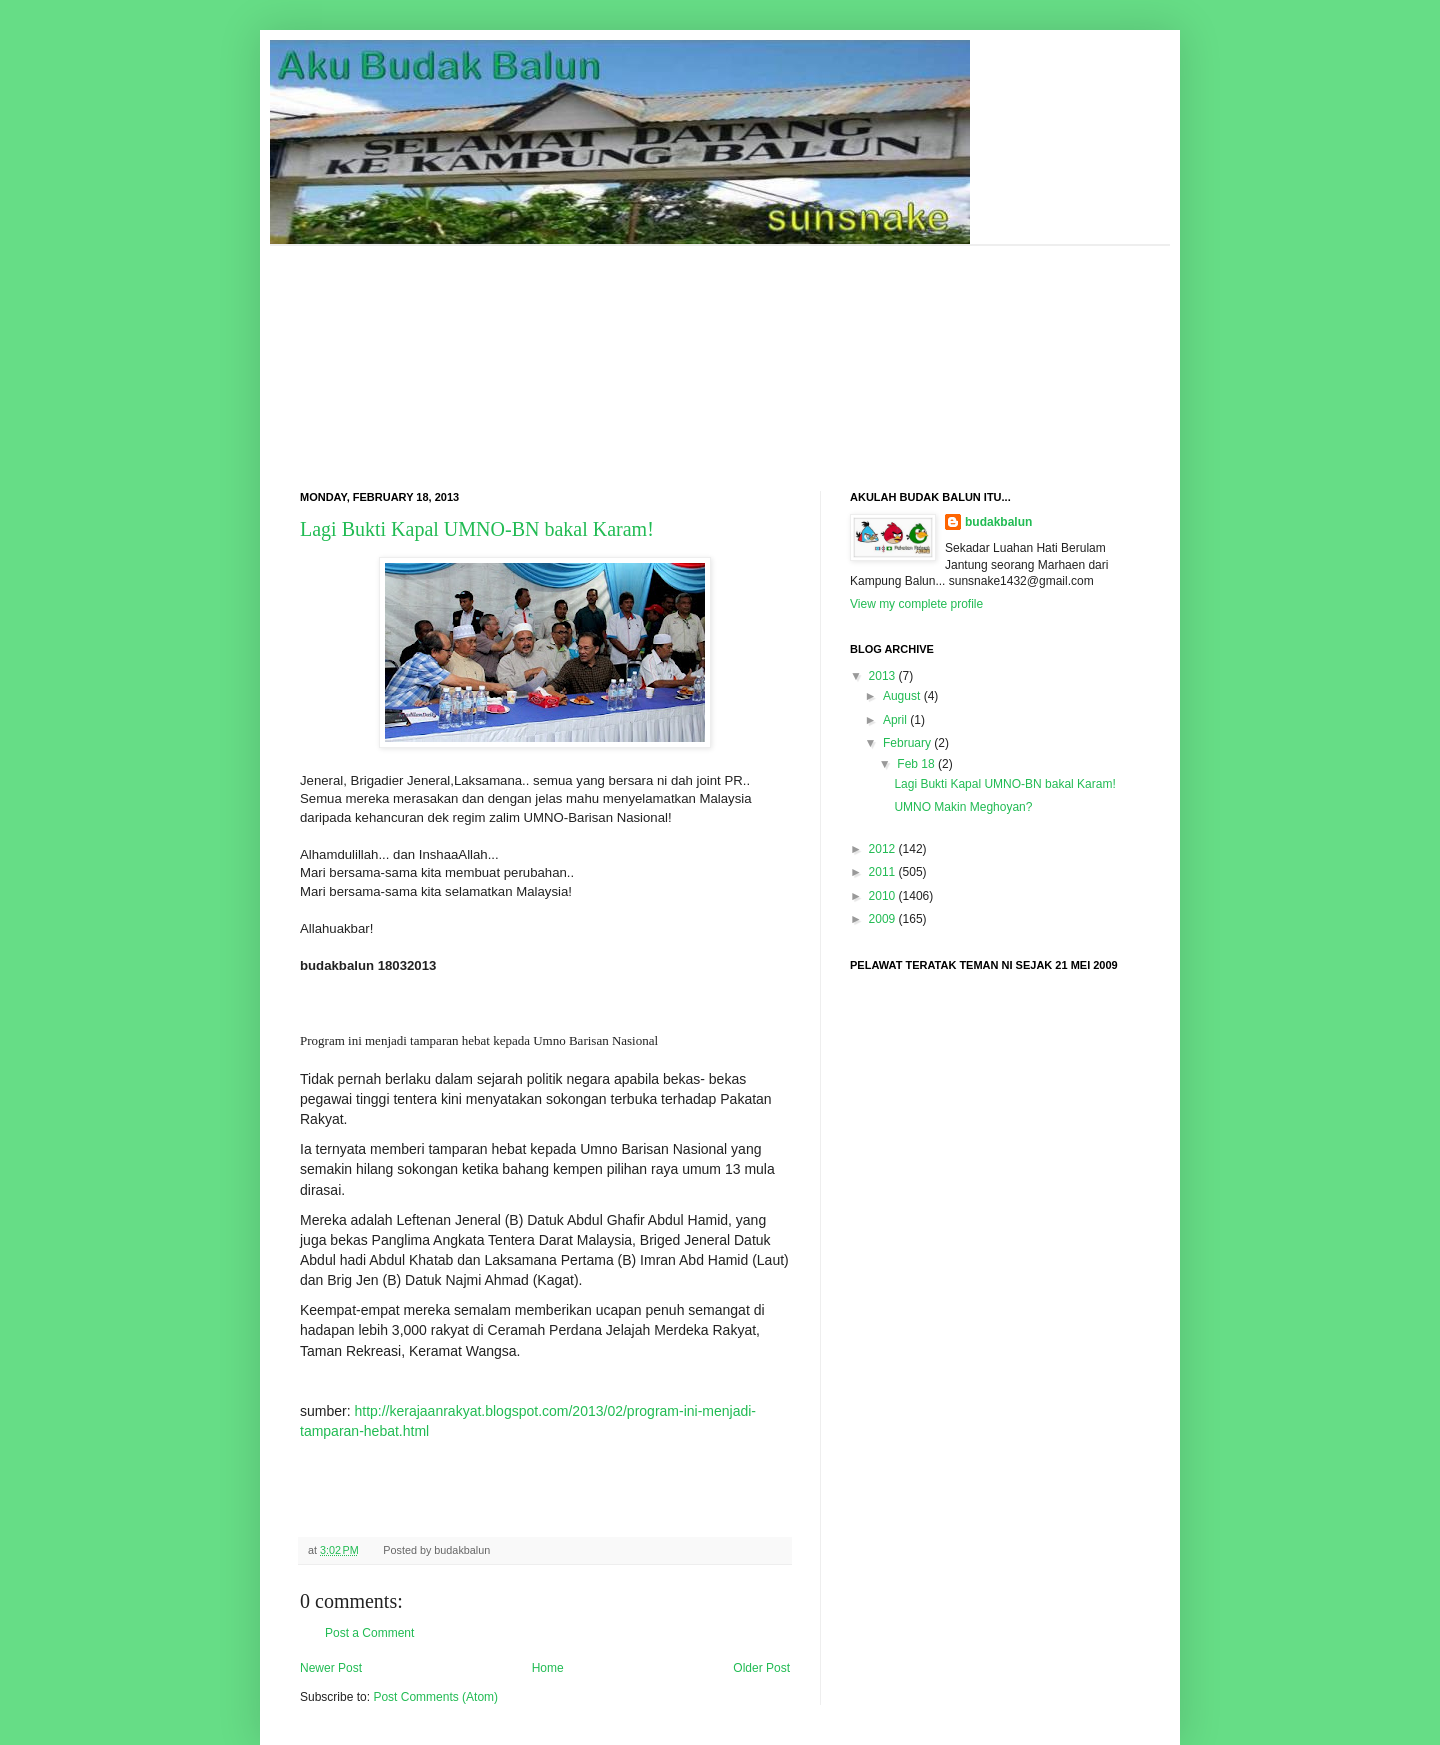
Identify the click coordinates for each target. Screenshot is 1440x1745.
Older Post (761, 1668)
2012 (882, 849)
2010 (882, 896)
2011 (882, 872)
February (907, 743)
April (895, 720)
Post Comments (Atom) (435, 1697)
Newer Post (331, 1668)
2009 (882, 919)
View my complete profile (916, 604)
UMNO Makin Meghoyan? (963, 807)
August (901, 696)
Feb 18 (915, 764)
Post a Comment (369, 1633)
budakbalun (998, 522)
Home (548, 1668)
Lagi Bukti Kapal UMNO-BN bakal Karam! (477, 529)
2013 (882, 676)
